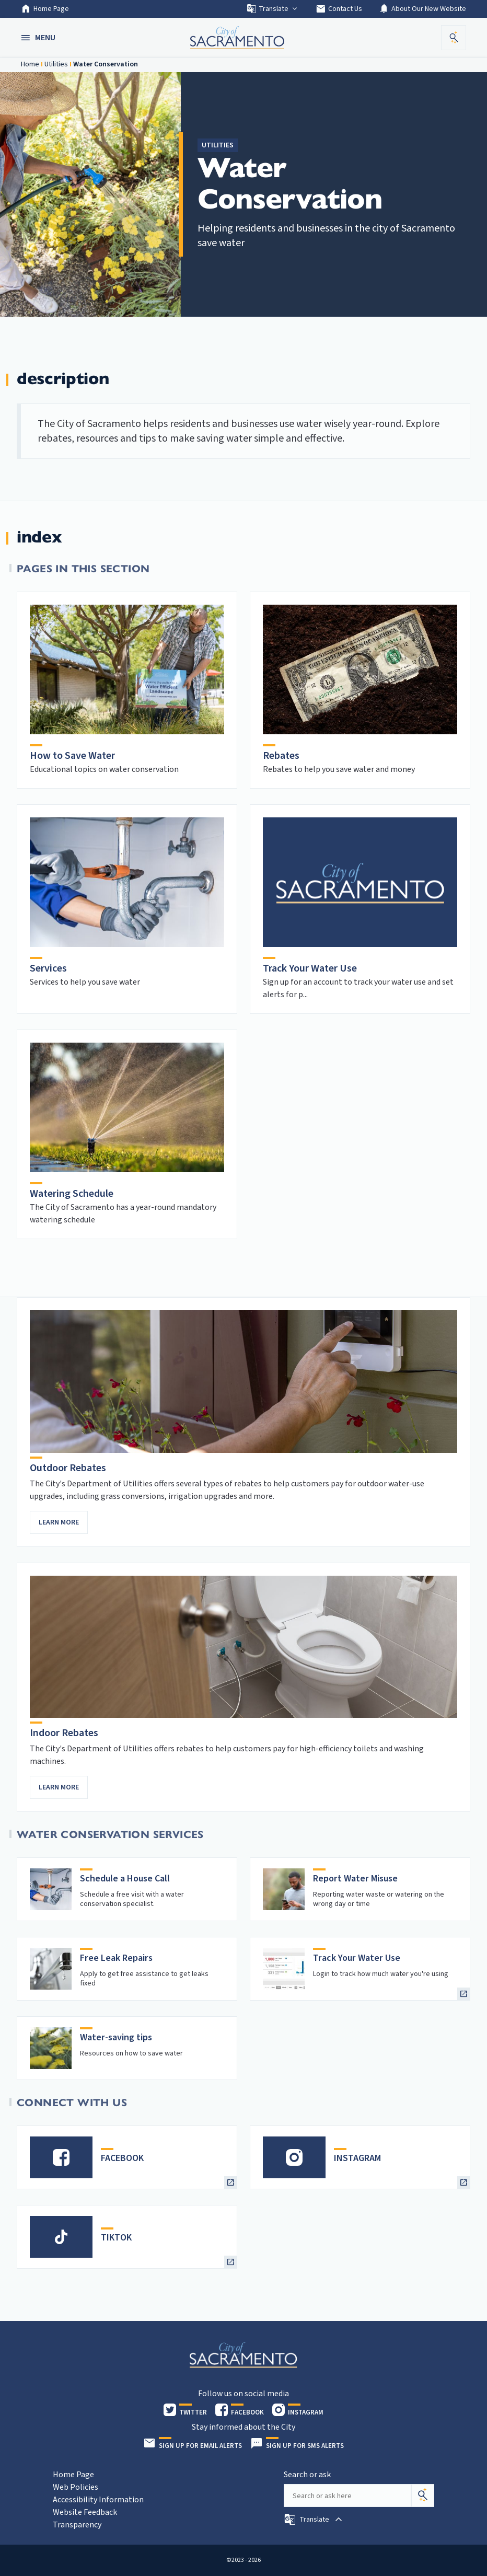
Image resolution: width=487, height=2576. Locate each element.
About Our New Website (422, 9)
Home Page (45, 9)
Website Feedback (85, 2512)
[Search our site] (347, 2495)
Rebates (281, 755)
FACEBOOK (122, 2158)
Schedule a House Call (125, 1878)
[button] (39, 37)
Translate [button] (272, 9)
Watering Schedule (71, 1193)
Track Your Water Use (310, 968)
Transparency (77, 2525)
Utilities (56, 64)
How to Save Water (72, 755)
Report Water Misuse (355, 1878)
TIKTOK (116, 2237)
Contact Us (339, 9)
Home (30, 64)
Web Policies (75, 2487)
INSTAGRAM (357, 2158)
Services (48, 968)
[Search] (422, 2495)
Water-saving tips (116, 2037)
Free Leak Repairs (116, 1958)
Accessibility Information (98, 2499)
